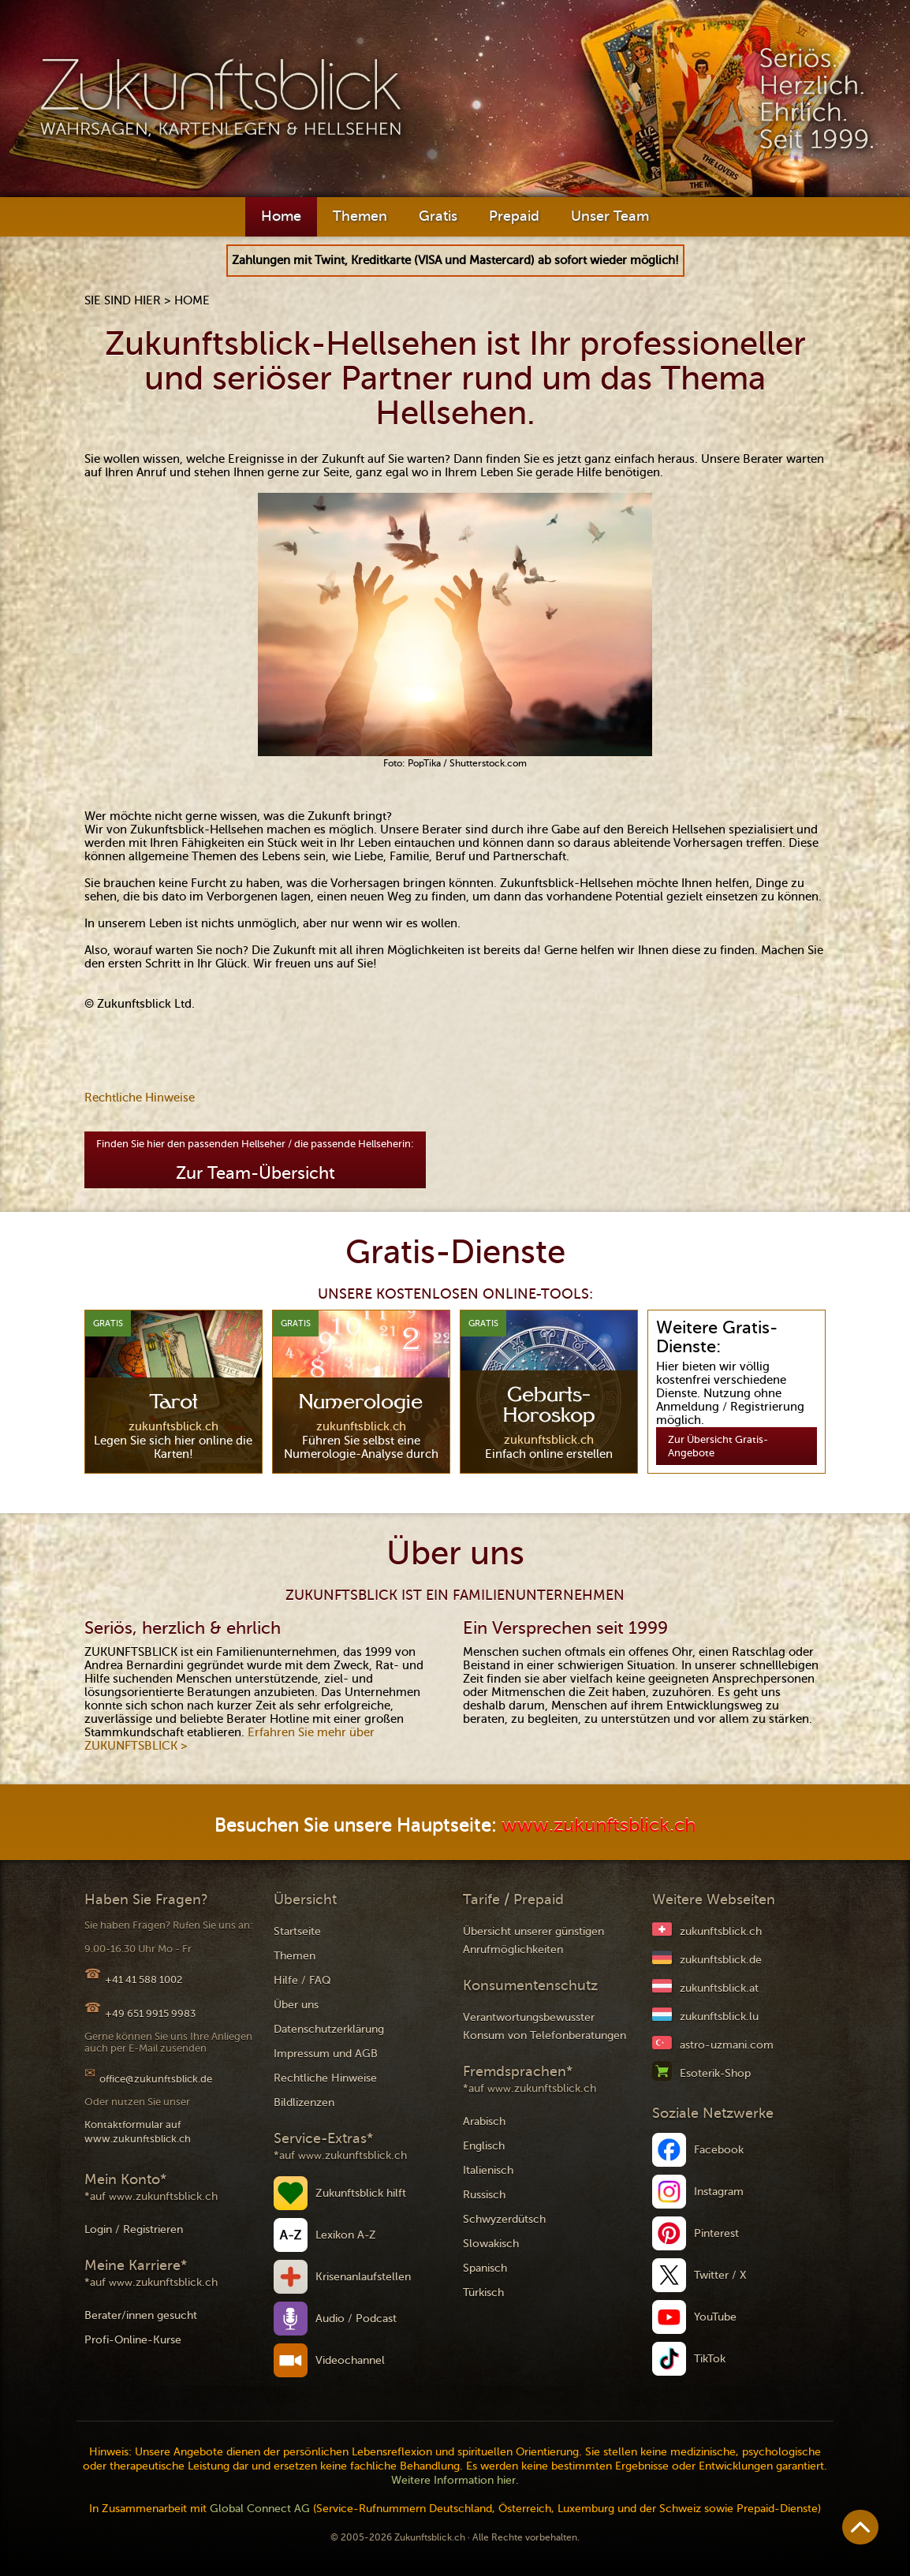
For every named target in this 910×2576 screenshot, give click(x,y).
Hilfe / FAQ (302, 1980)
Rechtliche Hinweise (139, 1097)
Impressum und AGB (326, 2054)
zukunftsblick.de (721, 1960)
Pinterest (716, 2233)
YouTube (715, 2317)
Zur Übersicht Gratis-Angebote (718, 1446)
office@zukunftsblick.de (155, 2079)
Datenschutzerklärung (329, 2029)
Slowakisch (491, 2244)
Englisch (484, 2146)
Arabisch (484, 2121)
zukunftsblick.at (719, 1988)
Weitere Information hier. (455, 2480)
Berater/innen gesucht (140, 2315)
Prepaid (514, 216)
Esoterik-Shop (715, 2073)
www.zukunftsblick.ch (599, 1825)
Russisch (484, 2195)
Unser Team (610, 216)
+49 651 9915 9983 (150, 2013)
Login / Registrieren (133, 2229)
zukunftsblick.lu (719, 2016)
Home (281, 216)
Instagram (719, 2192)
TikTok (709, 2359)
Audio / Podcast (356, 2318)
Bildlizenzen (304, 2102)
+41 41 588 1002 (143, 1979)
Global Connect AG (260, 2508)
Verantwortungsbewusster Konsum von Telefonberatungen (544, 2026)
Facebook (719, 2150)
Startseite (297, 1931)
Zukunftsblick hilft (360, 2193)
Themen (360, 216)
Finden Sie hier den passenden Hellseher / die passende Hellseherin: (255, 1160)
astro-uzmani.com (727, 2045)
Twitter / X (720, 2275)
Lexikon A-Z (345, 2235)
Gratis (438, 216)
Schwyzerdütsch (504, 2219)
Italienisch (488, 2170)
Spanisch (485, 2268)
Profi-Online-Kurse (132, 2340)
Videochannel (350, 2360)
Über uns (296, 2005)
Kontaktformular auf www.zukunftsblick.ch (137, 2132)
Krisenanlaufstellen (363, 2277)
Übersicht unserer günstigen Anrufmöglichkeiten (533, 1940)
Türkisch (483, 2292)
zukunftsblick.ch (721, 1931)
